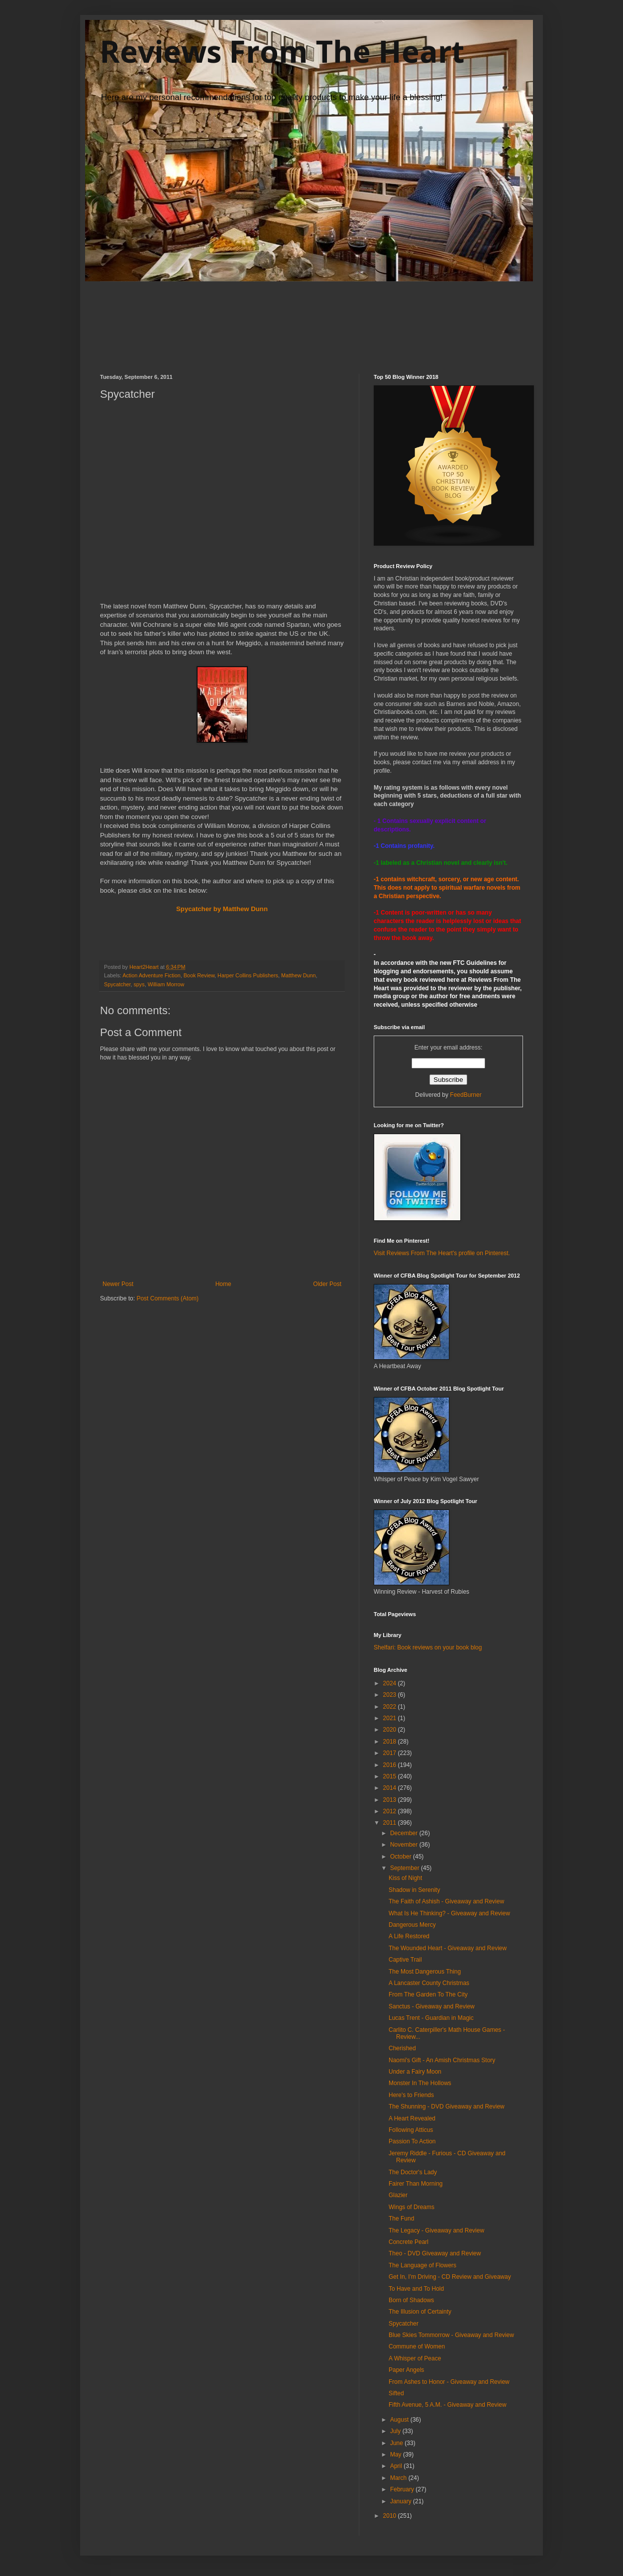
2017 (390, 1753)
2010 (390, 2515)
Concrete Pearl (408, 2241)
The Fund (401, 2218)
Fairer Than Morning (416, 2183)
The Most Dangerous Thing (425, 1971)
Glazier (398, 2195)
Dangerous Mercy (412, 1924)
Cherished (402, 2048)
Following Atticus (411, 2129)
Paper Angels (406, 2369)
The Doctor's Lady (413, 2172)
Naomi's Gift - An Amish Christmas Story (442, 2060)
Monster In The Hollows (420, 2083)
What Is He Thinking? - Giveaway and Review (449, 1913)
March (399, 2477)
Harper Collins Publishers (247, 975)
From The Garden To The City (428, 1994)
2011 (390, 1822)
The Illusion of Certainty (420, 2311)
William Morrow (166, 984)
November (404, 1844)
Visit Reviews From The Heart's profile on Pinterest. (442, 1253)
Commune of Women (417, 2346)
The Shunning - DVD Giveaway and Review (447, 2106)
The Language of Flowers (422, 2265)
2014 (390, 1787)
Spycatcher (117, 984)
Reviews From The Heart (282, 51)
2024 (390, 1683)
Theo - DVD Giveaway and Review (435, 2253)
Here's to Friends (411, 2095)
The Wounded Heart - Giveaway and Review (448, 1948)
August (400, 2419)
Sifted (396, 2393)
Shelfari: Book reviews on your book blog (428, 1647)
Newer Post (118, 1284)
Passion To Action (412, 2141)
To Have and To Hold (416, 2288)
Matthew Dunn (298, 975)
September (405, 1868)
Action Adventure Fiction (151, 975)
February (402, 2489)
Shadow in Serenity (414, 1889)
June (397, 2443)
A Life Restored (409, 1936)
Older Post (327, 1284)
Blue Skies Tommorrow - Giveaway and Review (451, 2335)
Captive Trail (405, 1959)
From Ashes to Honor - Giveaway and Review (449, 2381)
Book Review (199, 975)
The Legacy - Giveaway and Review (436, 2230)
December (404, 1833)
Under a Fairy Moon (415, 2071)
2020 (390, 1729)
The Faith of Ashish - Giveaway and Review (446, 1901)
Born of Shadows (411, 2300)
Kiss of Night (405, 1877)
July (396, 2431)
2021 (390, 1718)
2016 (390, 1764)
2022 (390, 1706)
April (397, 2465)
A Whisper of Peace (415, 2358)
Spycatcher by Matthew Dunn (222, 909)
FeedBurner (465, 1094)
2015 (390, 1776)
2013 (390, 1799)
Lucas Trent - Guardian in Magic (431, 2017)
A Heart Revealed (412, 2118)
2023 (390, 1694)
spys (138, 984)
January (401, 2501)
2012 (390, 1811)
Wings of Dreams (411, 2207)
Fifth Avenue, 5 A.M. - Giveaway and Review (448, 2404)
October (401, 1856)
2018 (390, 1741)
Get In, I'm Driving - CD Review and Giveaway (450, 2276)
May (396, 2454)
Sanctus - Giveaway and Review (432, 2006)
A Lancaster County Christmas (429, 1983)
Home (223, 1284)
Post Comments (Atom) (167, 1298)
